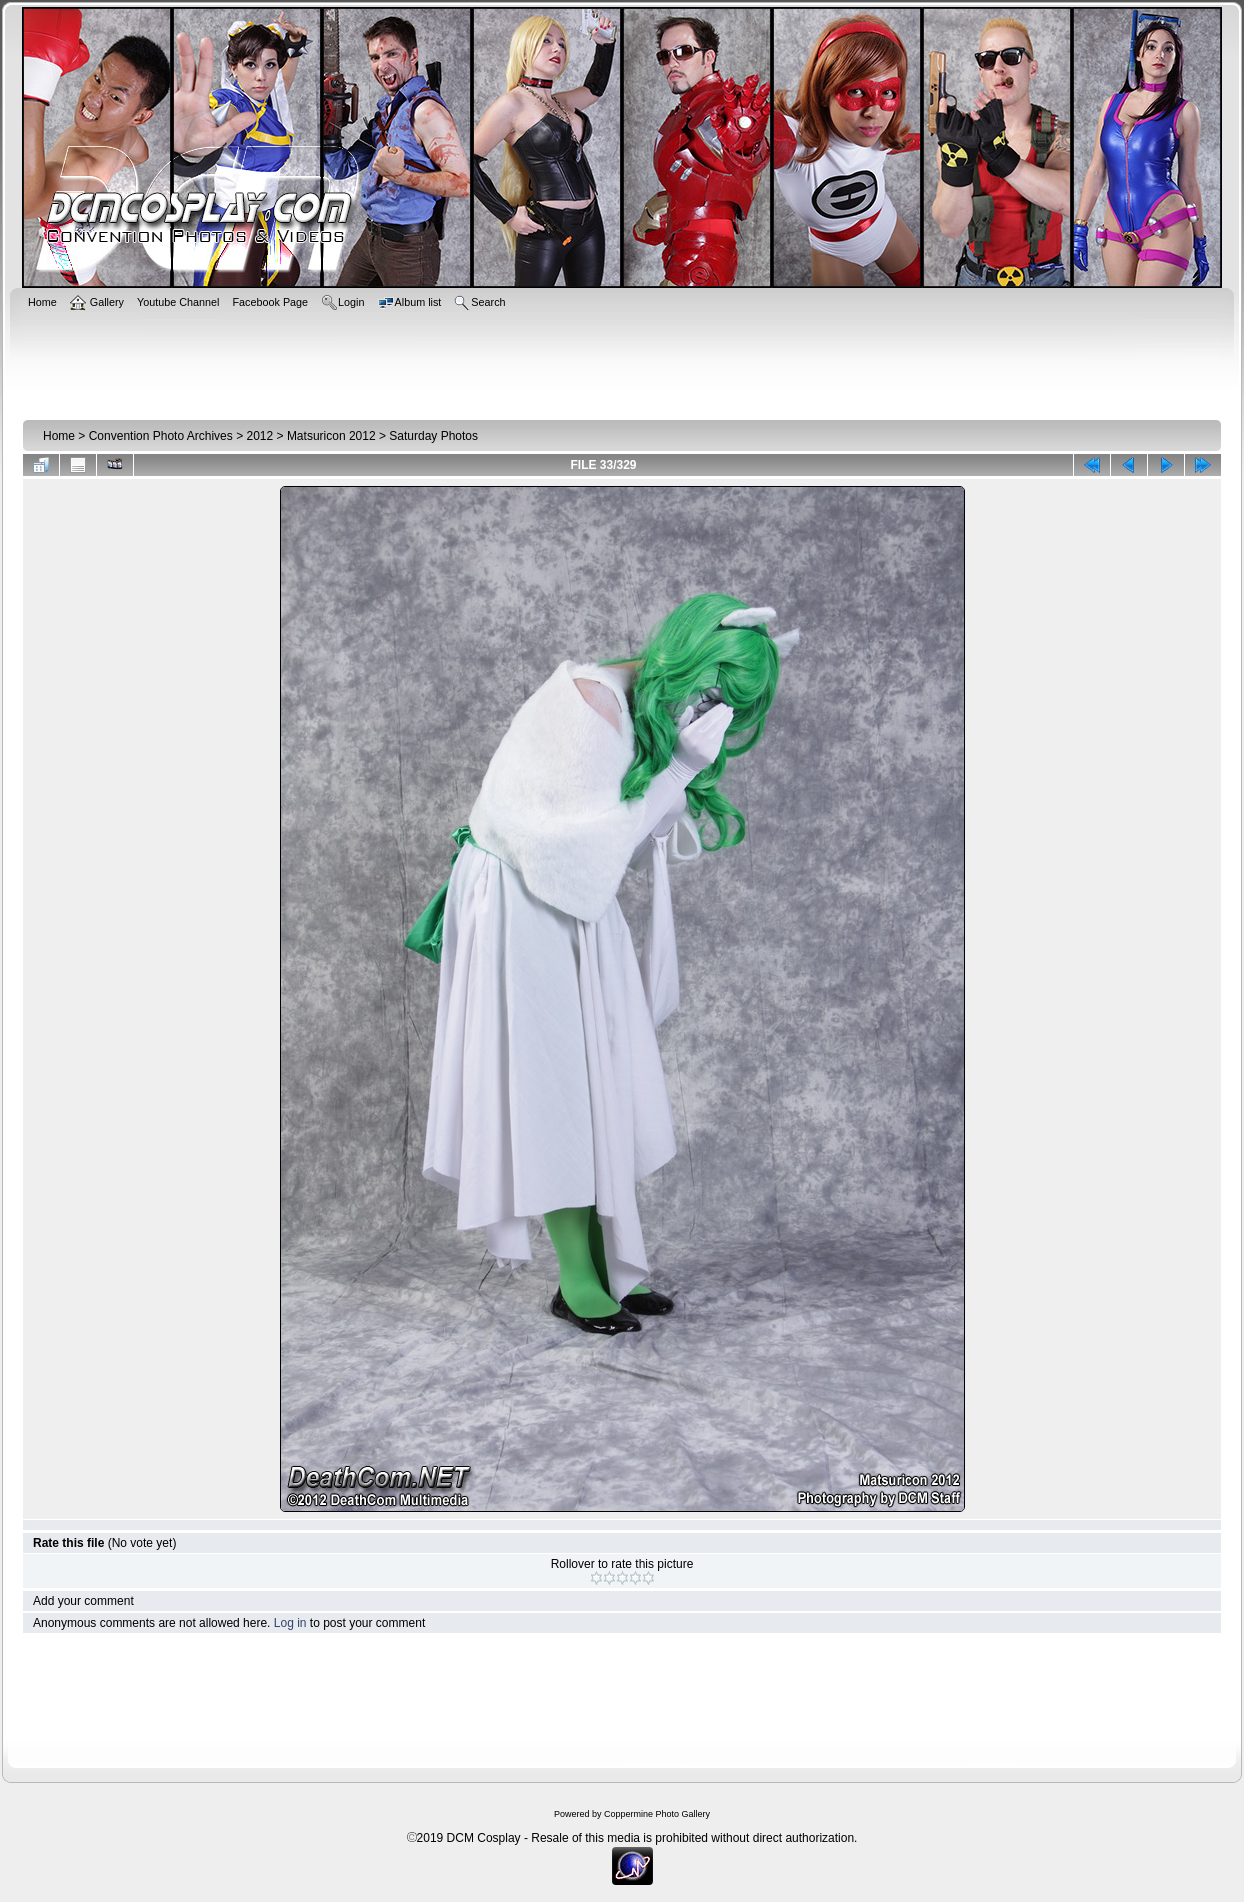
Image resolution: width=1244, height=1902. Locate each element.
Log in (290, 1623)
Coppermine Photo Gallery (657, 1814)
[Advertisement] (622, 362)
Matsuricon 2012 (331, 436)
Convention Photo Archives (161, 436)
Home (59, 436)
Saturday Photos (433, 436)
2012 (259, 436)
